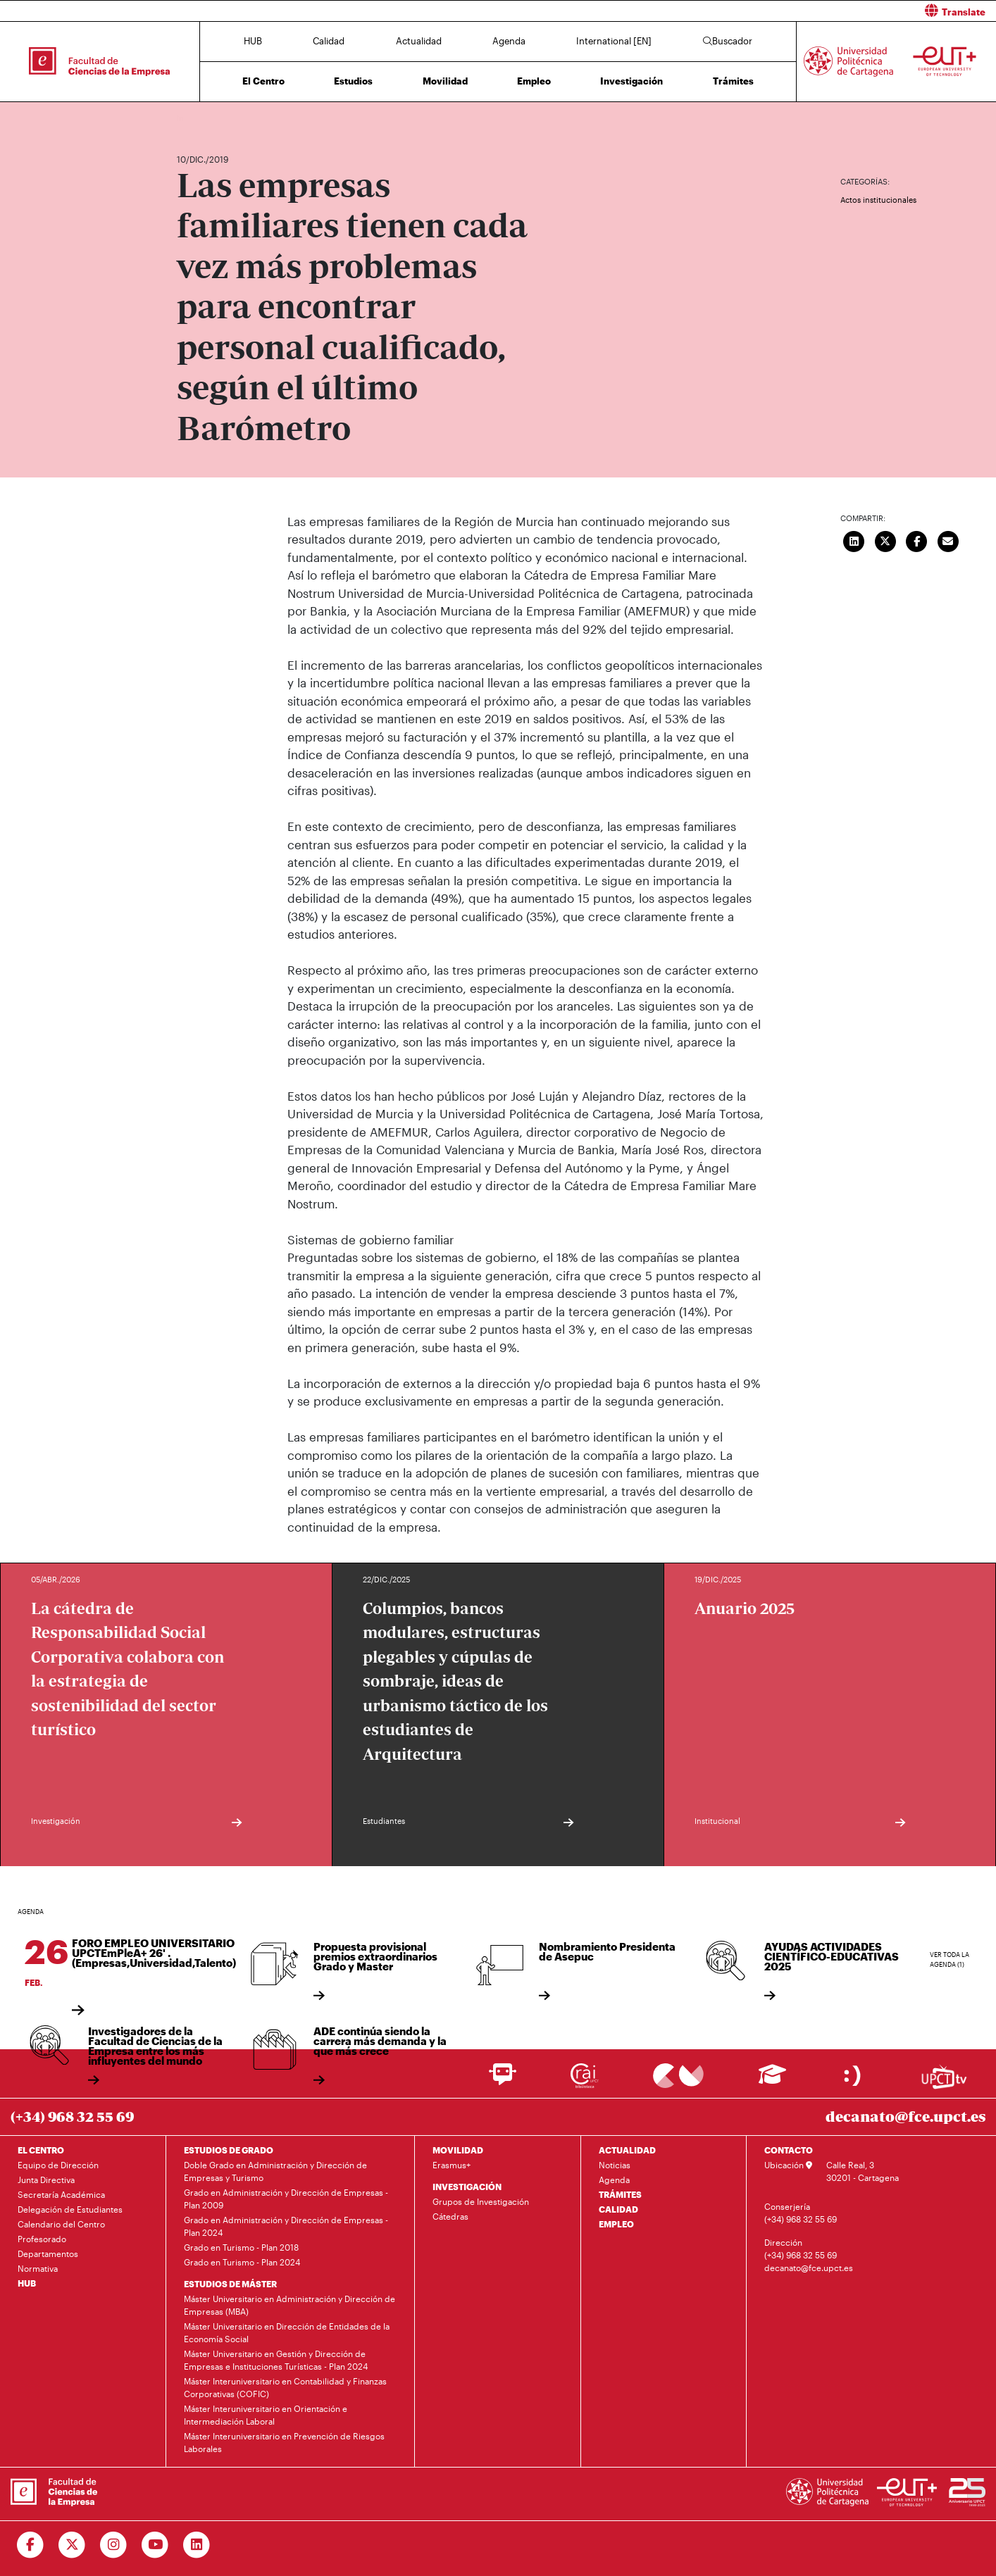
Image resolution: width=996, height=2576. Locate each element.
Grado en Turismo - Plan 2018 (241, 2247)
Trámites (733, 81)
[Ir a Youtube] (155, 2545)
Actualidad (419, 40)
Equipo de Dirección (58, 2165)
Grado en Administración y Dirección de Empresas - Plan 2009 (286, 2198)
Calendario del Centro (61, 2224)
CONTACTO (788, 2150)
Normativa (38, 2268)
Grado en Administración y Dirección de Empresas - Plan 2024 (286, 2226)
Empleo (534, 81)
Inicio (188, 118)
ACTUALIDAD (627, 2150)
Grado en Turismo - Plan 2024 (242, 2262)
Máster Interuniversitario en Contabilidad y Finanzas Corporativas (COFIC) (285, 2387)
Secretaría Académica (61, 2194)
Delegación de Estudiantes (70, 2209)
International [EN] (614, 40)
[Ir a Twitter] (72, 2545)
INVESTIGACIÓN (467, 2187)
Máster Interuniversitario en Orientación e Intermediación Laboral (265, 2414)
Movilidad (445, 81)
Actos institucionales (878, 199)
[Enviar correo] (948, 540)
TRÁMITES (620, 2194)
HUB (253, 40)
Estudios (353, 81)
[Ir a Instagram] (114, 2545)
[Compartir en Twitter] (885, 540)
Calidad (328, 40)
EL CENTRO (41, 2150)
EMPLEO (616, 2224)
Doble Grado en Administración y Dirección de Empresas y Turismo (275, 2171)
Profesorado (42, 2239)
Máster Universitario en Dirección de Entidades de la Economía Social (287, 2332)
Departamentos (48, 2253)
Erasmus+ (451, 2165)
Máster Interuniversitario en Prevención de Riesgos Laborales (284, 2442)
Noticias (614, 2165)
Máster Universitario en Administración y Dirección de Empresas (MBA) (289, 2305)
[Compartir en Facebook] (916, 540)
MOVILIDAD (457, 2150)
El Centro (263, 81)
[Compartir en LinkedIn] (853, 540)
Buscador (727, 40)
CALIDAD (618, 2209)
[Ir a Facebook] (31, 2545)
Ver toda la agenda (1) (949, 1959)
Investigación (631, 81)
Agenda (508, 40)
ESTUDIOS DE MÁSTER (230, 2284)
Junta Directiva (46, 2179)
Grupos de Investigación (480, 2201)
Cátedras (450, 2216)
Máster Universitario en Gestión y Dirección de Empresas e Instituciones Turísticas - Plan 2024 (276, 2360)
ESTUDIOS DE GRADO (228, 2150)
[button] (752, 11)
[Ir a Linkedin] (197, 2545)
